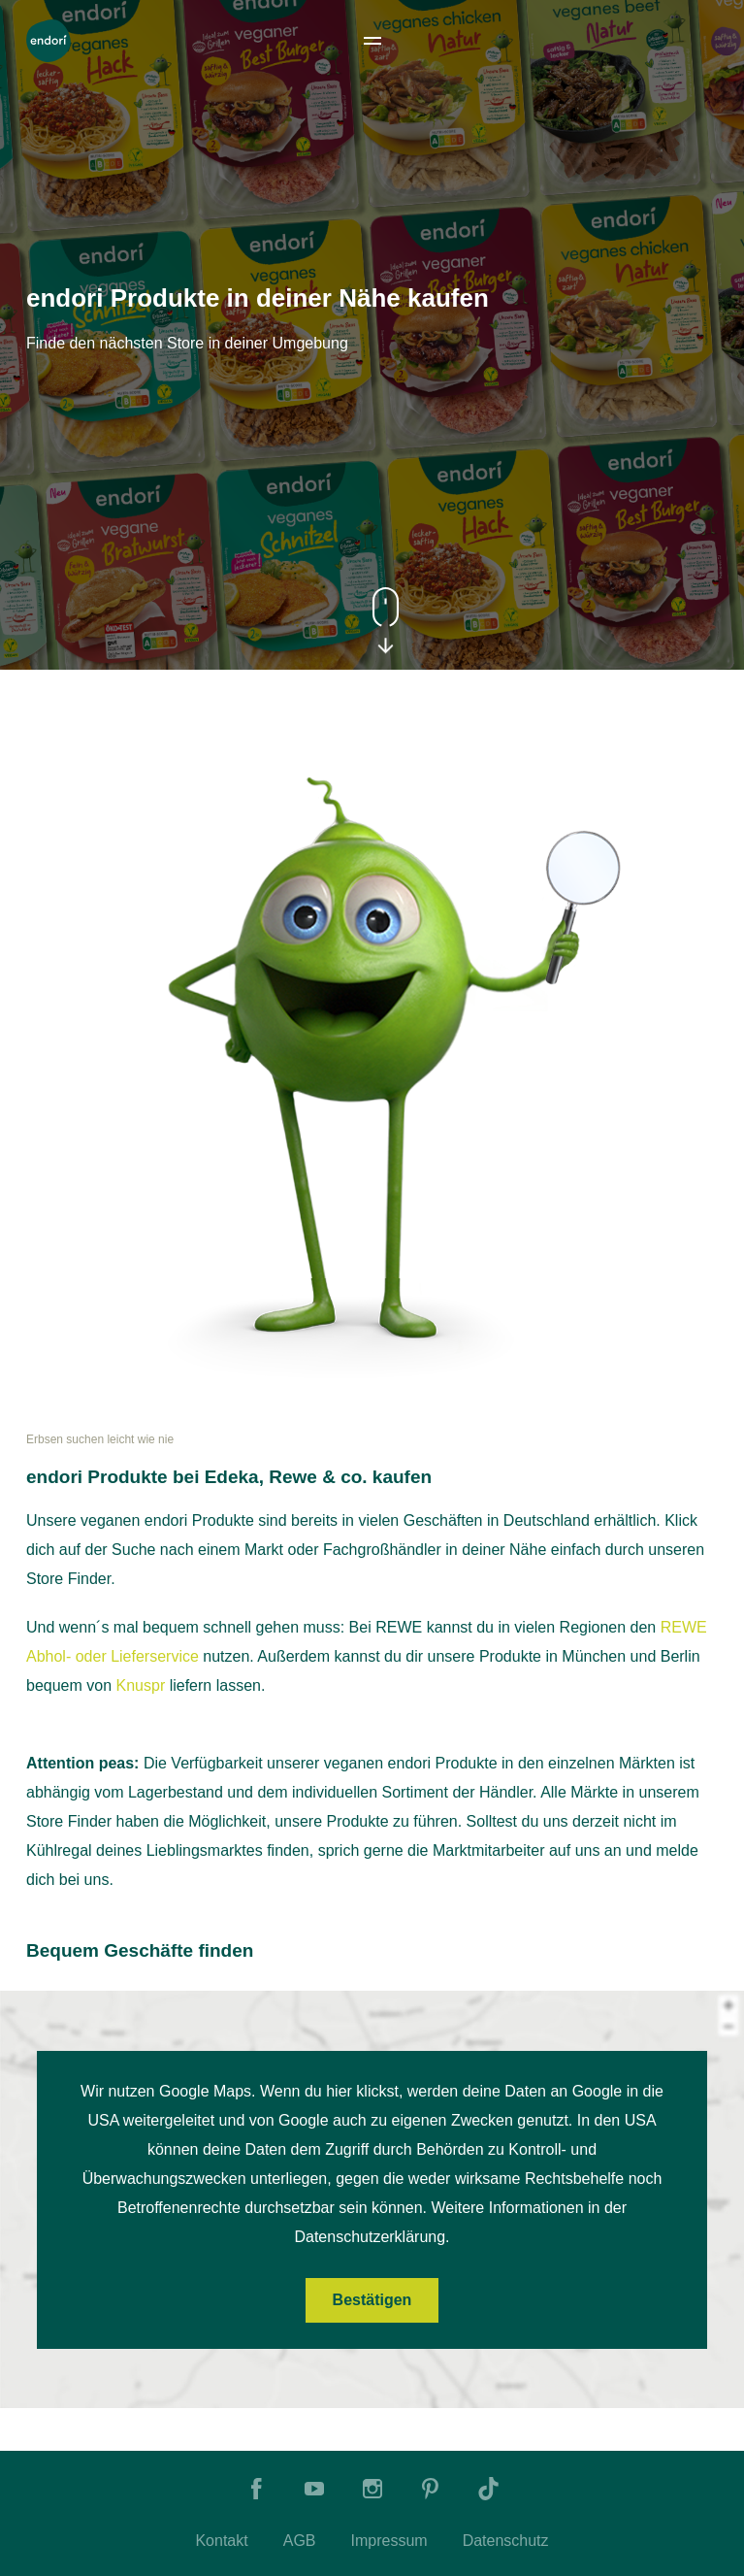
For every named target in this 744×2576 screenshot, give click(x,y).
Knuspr (141, 1685)
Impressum (389, 2540)
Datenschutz (506, 2540)
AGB (299, 2540)
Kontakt (221, 2540)
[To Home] (48, 40)
